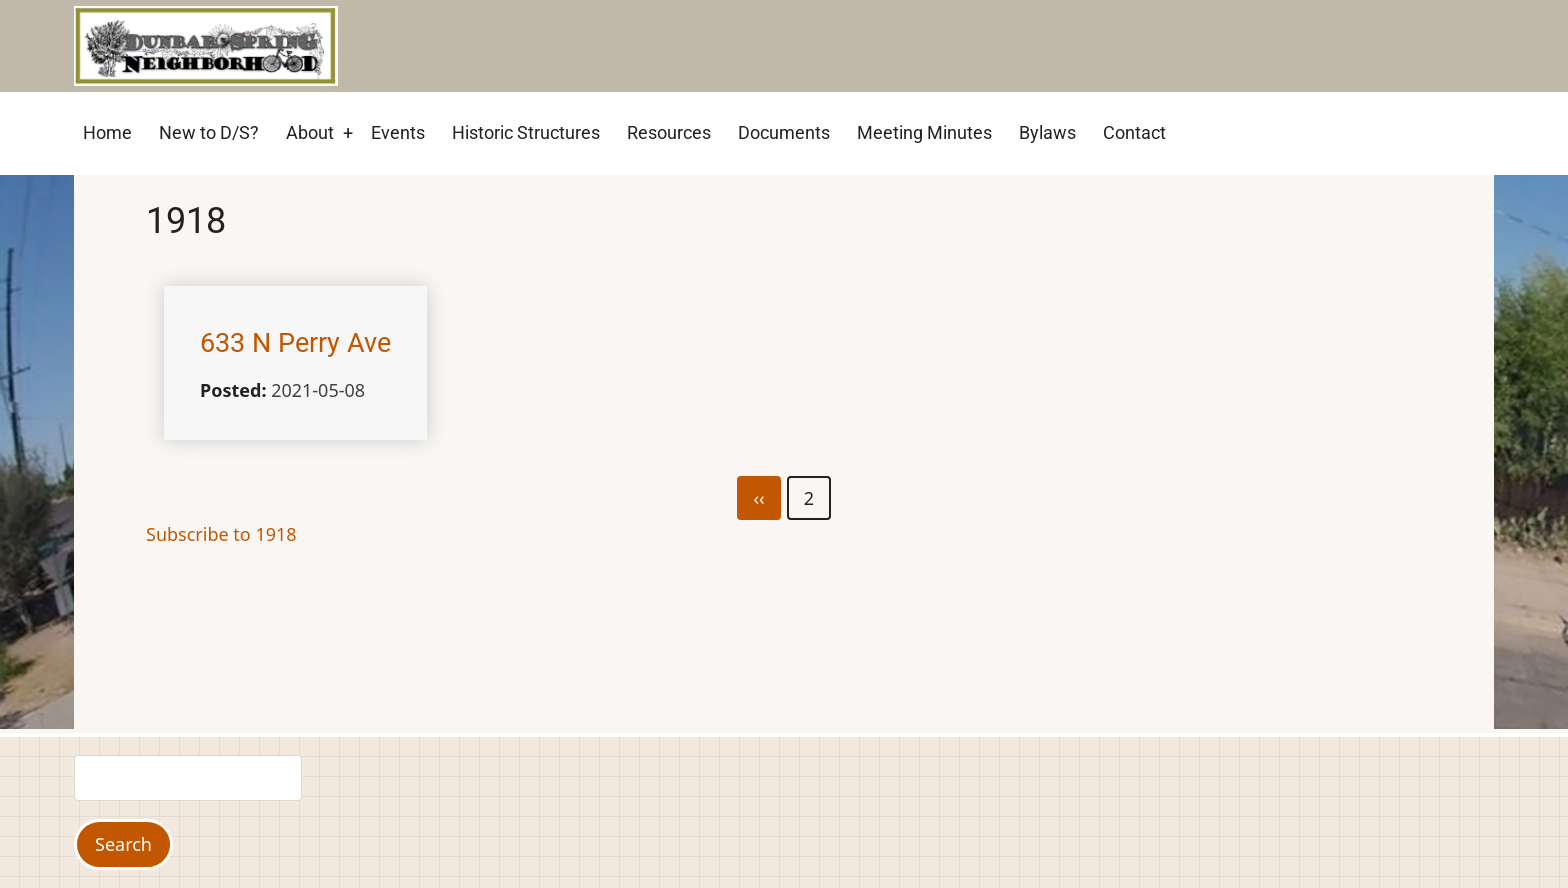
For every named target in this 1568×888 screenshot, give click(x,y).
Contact (1134, 132)
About (310, 132)
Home (107, 132)
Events (398, 132)
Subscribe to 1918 (221, 534)
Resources (669, 132)
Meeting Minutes (924, 132)
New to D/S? (209, 132)
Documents (784, 132)
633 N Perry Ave (295, 343)
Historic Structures (526, 132)
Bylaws (1047, 132)
